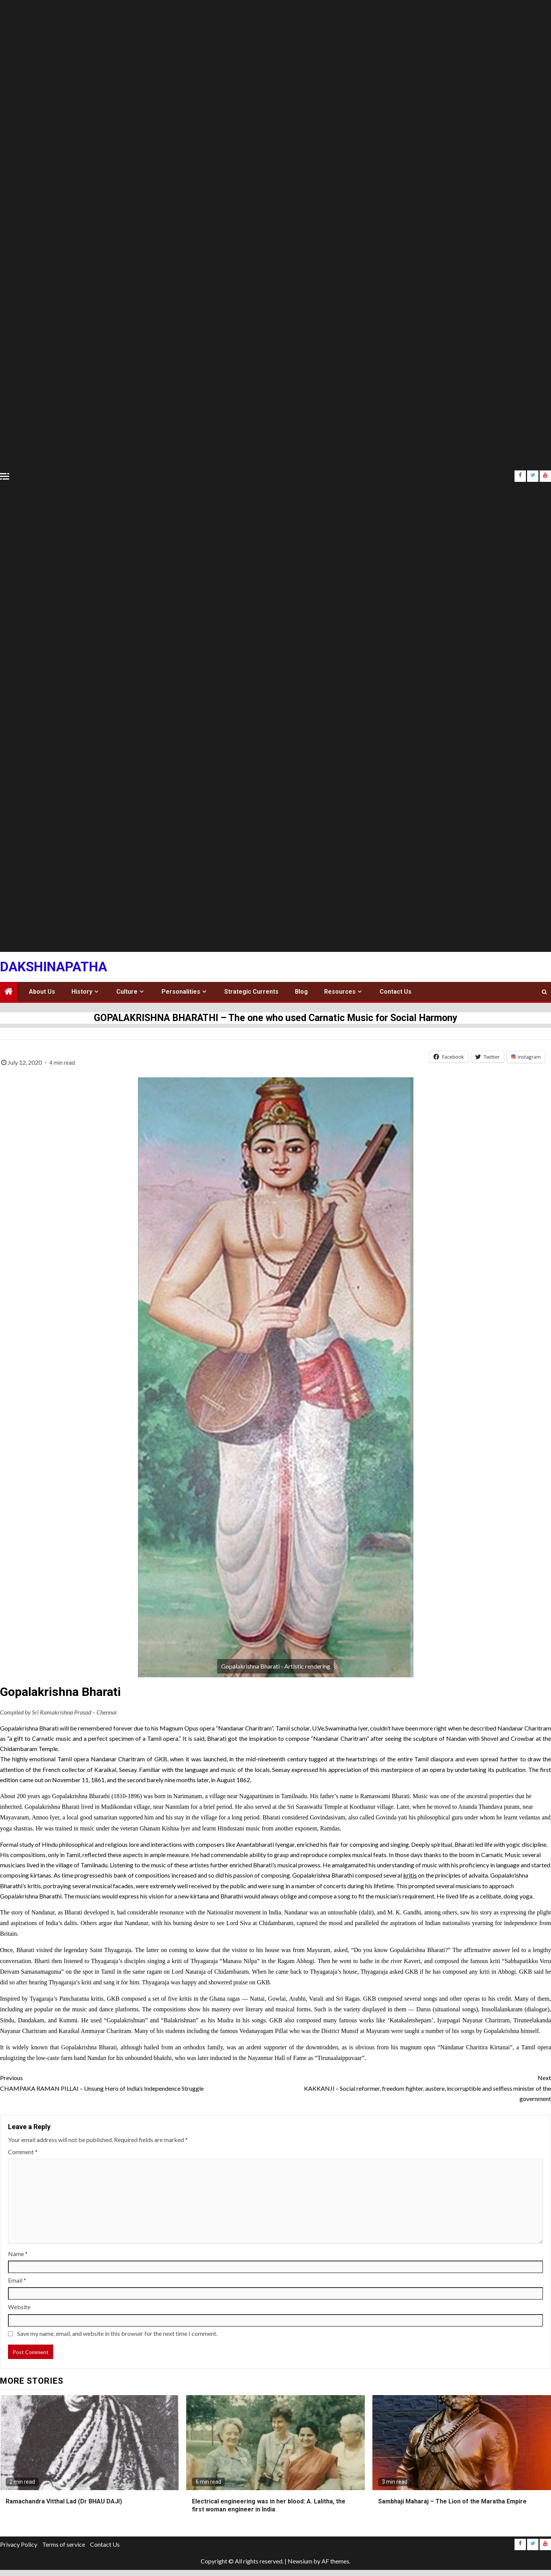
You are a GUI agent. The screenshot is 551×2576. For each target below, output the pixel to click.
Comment (23, 2151)
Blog (301, 991)
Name (18, 2253)
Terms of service (63, 2544)
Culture (127, 991)
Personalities (181, 991)
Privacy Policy (18, 2544)
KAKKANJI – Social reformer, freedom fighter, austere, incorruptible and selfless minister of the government (413, 2087)
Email (17, 2280)
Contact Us (396, 991)
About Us (42, 991)
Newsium (300, 2561)
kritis (410, 1875)
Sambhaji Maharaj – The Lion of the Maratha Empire (452, 2501)
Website (19, 2306)
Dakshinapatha (53, 967)
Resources (340, 991)
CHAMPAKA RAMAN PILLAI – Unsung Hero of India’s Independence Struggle (138, 2082)
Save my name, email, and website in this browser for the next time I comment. (117, 2333)
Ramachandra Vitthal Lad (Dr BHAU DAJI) (64, 2501)
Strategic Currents (251, 991)
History (81, 991)
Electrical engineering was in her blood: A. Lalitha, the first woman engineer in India (268, 2505)
